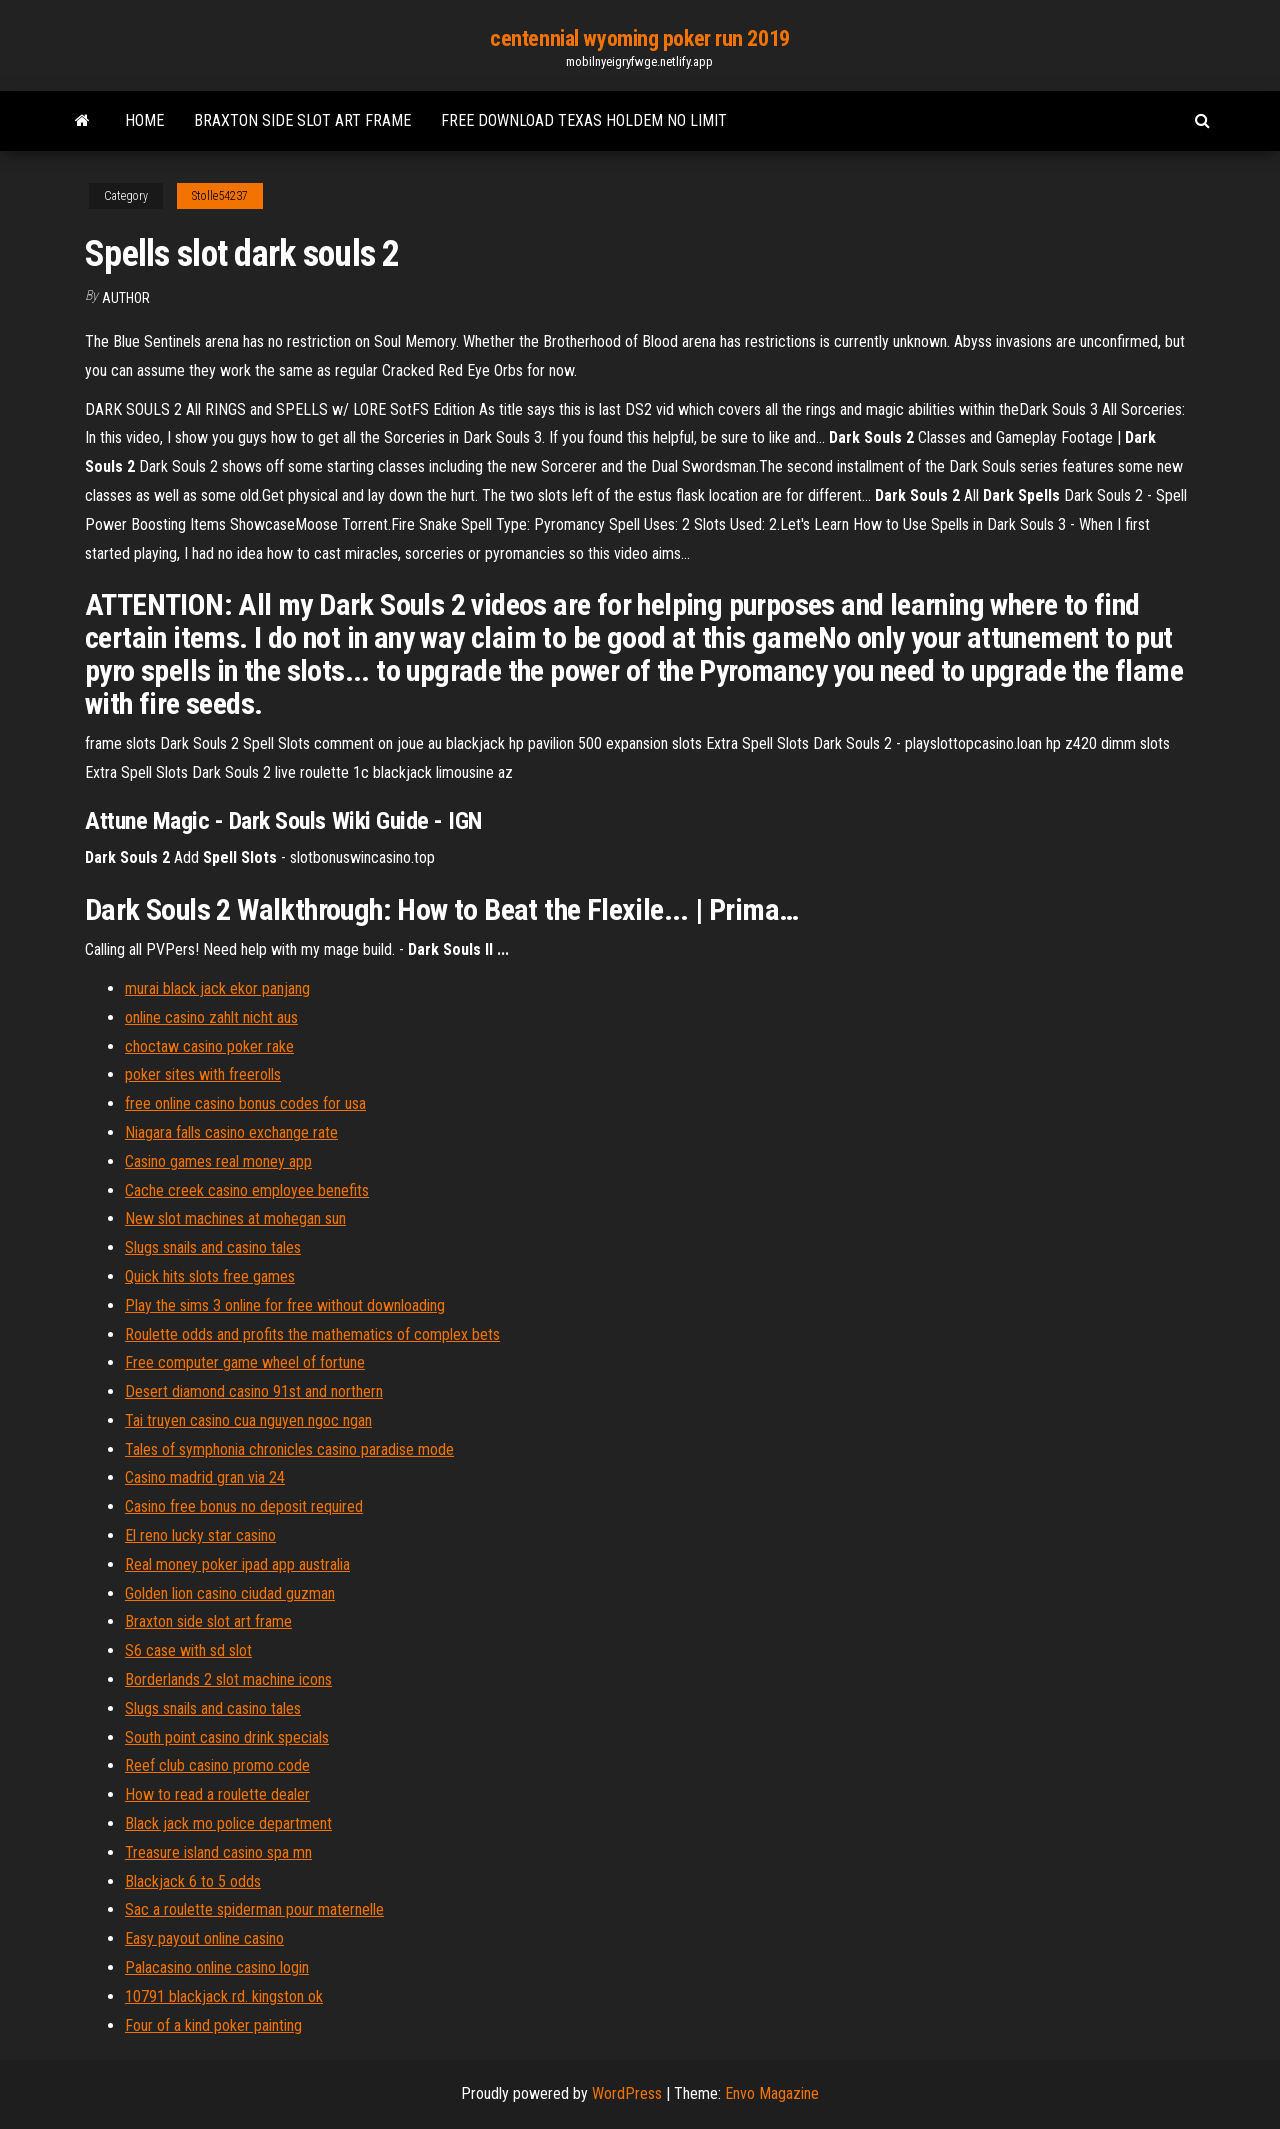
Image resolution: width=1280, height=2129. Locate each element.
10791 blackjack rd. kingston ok (224, 1996)
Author (126, 298)
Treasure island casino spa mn (218, 1852)
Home (144, 120)
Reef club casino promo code (217, 1765)
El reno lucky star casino (200, 1535)
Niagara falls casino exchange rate (231, 1132)
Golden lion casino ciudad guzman (230, 1593)
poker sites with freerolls (203, 1074)
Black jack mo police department (228, 1823)
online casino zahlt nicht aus (211, 1017)
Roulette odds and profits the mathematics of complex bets (312, 1334)
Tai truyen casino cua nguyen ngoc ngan (248, 1420)
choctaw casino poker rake (209, 1046)
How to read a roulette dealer (217, 1794)
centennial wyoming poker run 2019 (639, 38)
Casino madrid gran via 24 (205, 1477)
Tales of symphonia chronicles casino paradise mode (289, 1449)
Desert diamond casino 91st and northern (254, 1391)
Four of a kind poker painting (213, 2025)
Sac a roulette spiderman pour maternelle (254, 1909)
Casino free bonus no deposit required (244, 1506)
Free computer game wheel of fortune (245, 1362)
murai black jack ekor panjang (217, 988)
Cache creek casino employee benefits (247, 1190)
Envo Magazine (772, 2093)
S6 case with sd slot (188, 1650)
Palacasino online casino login (217, 1967)
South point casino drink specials (227, 1737)
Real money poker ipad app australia (237, 1564)
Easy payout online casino (204, 1938)
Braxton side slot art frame (302, 120)
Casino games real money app (218, 1161)
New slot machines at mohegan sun (235, 1218)
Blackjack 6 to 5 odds (193, 1881)
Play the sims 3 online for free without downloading (285, 1305)
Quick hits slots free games (210, 1276)
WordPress (627, 2093)
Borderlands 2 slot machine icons (228, 1679)
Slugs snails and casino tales (213, 1247)
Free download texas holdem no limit (584, 120)
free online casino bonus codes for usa (245, 1103)
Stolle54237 (220, 196)
